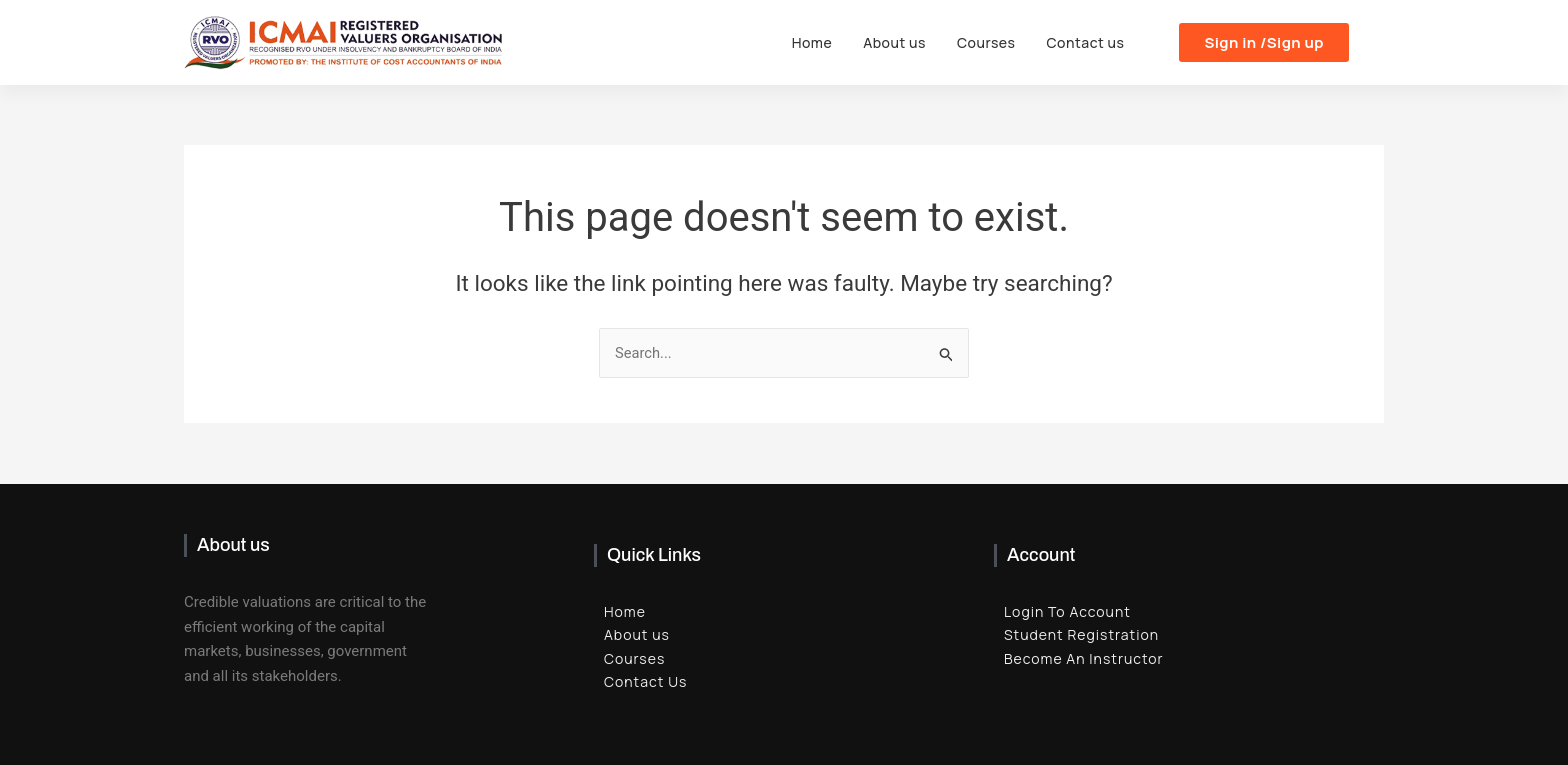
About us (897, 42)
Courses (987, 42)
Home (815, 42)
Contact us (1086, 42)
